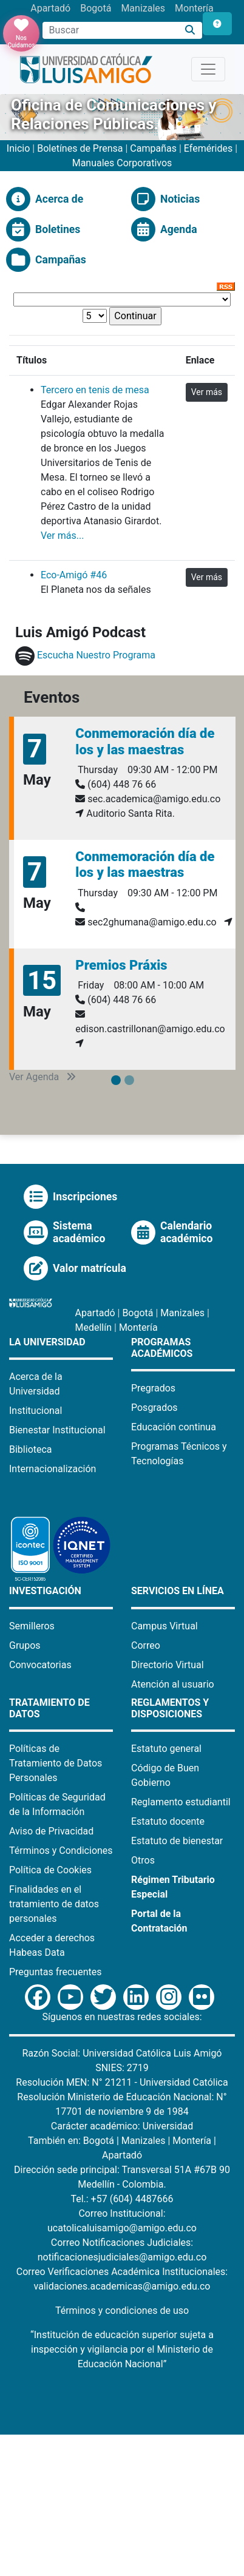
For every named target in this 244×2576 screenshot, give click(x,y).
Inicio (19, 148)
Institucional (35, 1410)
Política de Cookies (50, 1870)
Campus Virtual (164, 1626)
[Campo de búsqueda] (110, 30)
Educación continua (173, 1427)
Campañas (153, 148)
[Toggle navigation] (208, 69)
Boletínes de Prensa (80, 148)
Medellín (93, 1327)
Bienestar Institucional (57, 1430)
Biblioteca (30, 1449)
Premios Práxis (121, 965)
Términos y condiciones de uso (122, 2310)
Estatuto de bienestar (177, 1841)
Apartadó (50, 8)
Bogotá (95, 8)
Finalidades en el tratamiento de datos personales (54, 1904)
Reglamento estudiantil (181, 1802)
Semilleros (32, 1626)
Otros (143, 1860)
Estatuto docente (168, 1821)
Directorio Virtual (167, 1665)
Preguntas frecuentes (55, 1972)
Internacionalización (52, 1469)
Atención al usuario (172, 1684)
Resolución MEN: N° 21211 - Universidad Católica (122, 2082)
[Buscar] (190, 30)
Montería (194, 8)
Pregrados (153, 1388)
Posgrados (154, 1407)
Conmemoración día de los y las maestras (144, 741)
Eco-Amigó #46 (74, 575)
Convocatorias (40, 1665)
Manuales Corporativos (122, 163)
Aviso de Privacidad (51, 1831)
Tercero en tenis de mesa (95, 390)
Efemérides (208, 148)
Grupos (25, 1645)
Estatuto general (166, 1748)
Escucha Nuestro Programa (96, 655)
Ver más (206, 392)
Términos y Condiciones (61, 1850)
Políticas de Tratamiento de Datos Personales (55, 1763)
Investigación (45, 1591)
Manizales (143, 8)
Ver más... (62, 535)
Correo (145, 1645)
